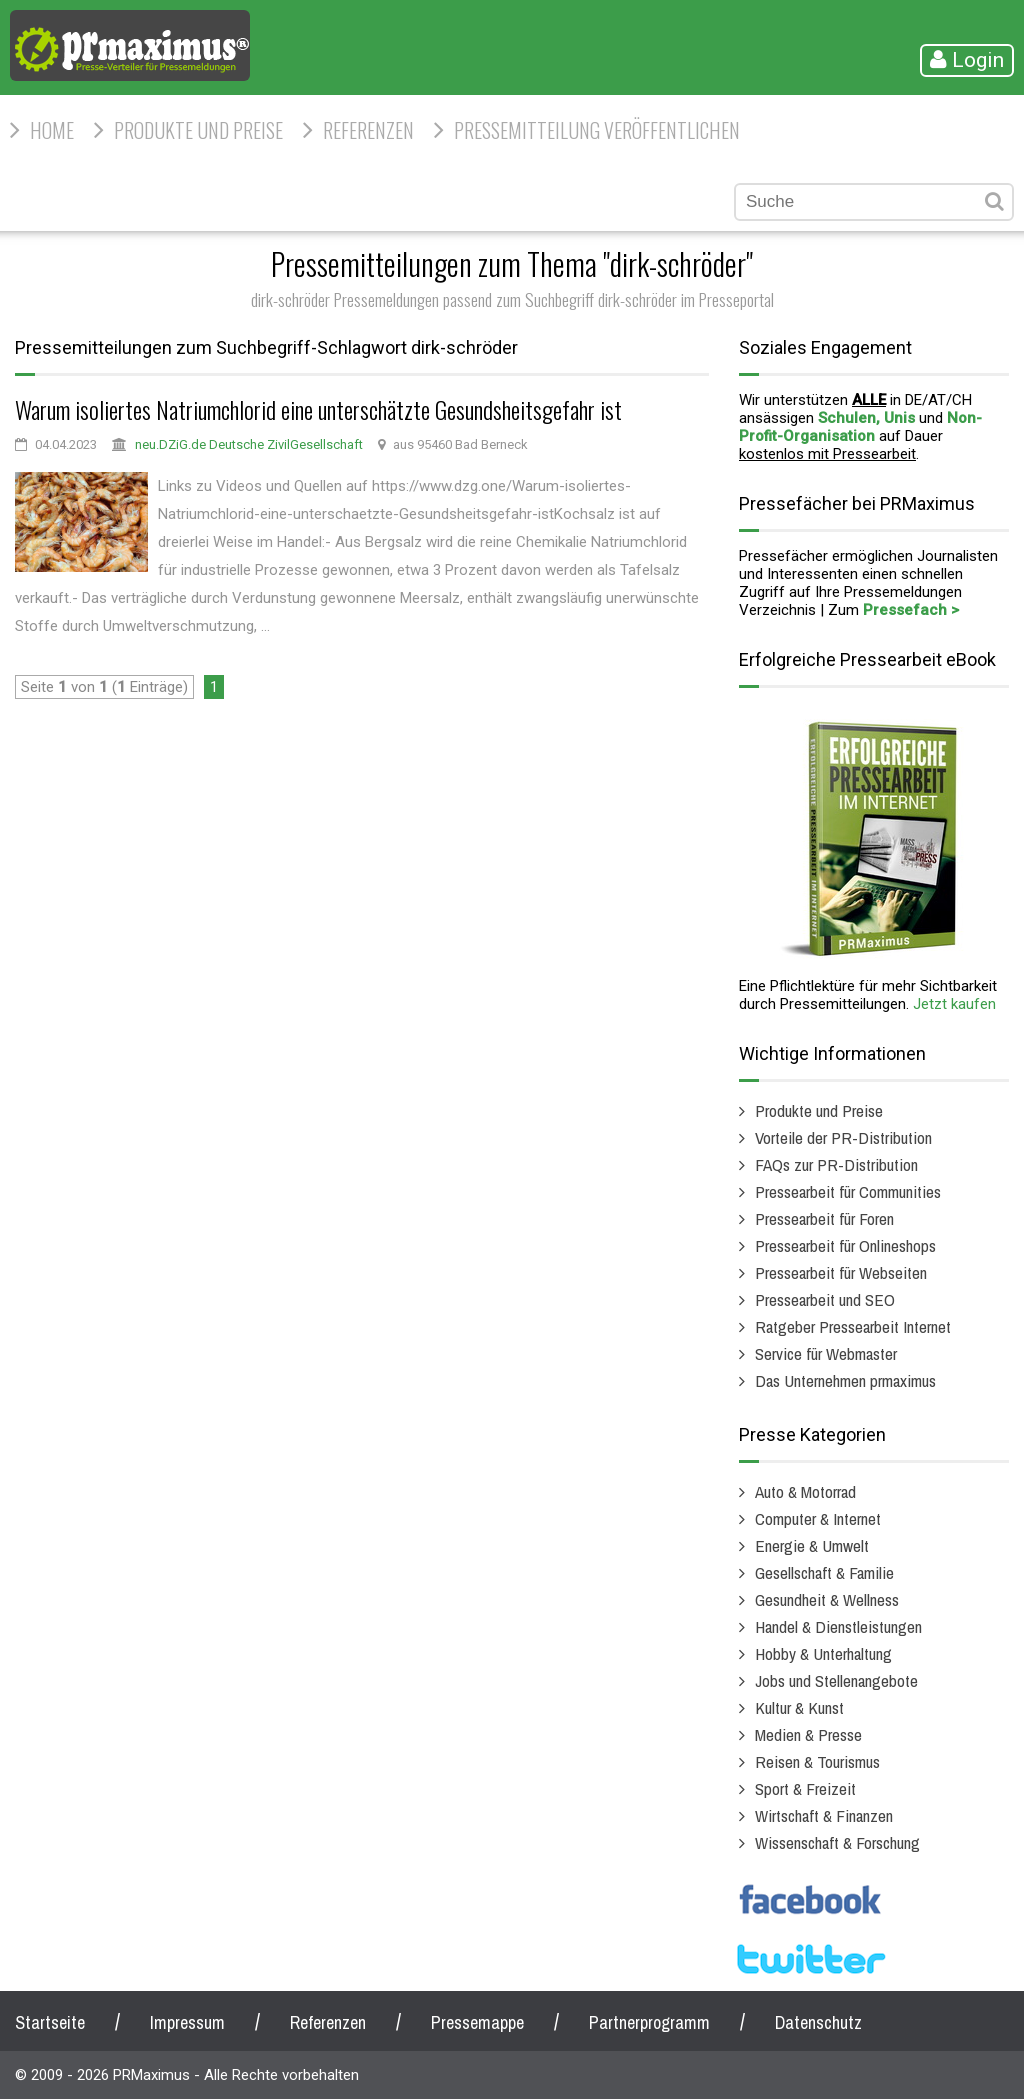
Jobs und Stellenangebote (836, 1680)
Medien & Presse (808, 1734)
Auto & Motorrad (805, 1491)
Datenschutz (818, 2022)
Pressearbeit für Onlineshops (845, 1245)
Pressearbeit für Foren (824, 1218)
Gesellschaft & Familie (824, 1572)
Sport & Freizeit (805, 1788)
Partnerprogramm (649, 2022)
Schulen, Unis (866, 418)
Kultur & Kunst (799, 1707)
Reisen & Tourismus (817, 1761)
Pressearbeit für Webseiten (841, 1272)
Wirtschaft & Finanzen (824, 1815)
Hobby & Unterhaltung (823, 1653)
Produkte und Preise (198, 130)
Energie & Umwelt (812, 1545)
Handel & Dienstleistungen (838, 1626)
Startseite (50, 2022)
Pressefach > (911, 610)
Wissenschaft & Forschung (837, 1842)
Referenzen (368, 130)
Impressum (187, 2022)
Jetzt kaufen (954, 1004)
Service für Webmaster (826, 1353)
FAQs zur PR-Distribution (836, 1164)
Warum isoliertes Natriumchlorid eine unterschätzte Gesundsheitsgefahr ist (318, 409)
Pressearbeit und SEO (825, 1299)
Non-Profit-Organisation (860, 427)
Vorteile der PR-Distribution (843, 1137)
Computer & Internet (818, 1518)
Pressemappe (477, 2022)
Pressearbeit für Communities (848, 1191)
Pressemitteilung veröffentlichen (597, 130)
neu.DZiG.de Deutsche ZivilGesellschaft (249, 444)
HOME (52, 130)
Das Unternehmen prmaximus (845, 1380)
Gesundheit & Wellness (827, 1599)
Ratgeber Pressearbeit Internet (853, 1326)
